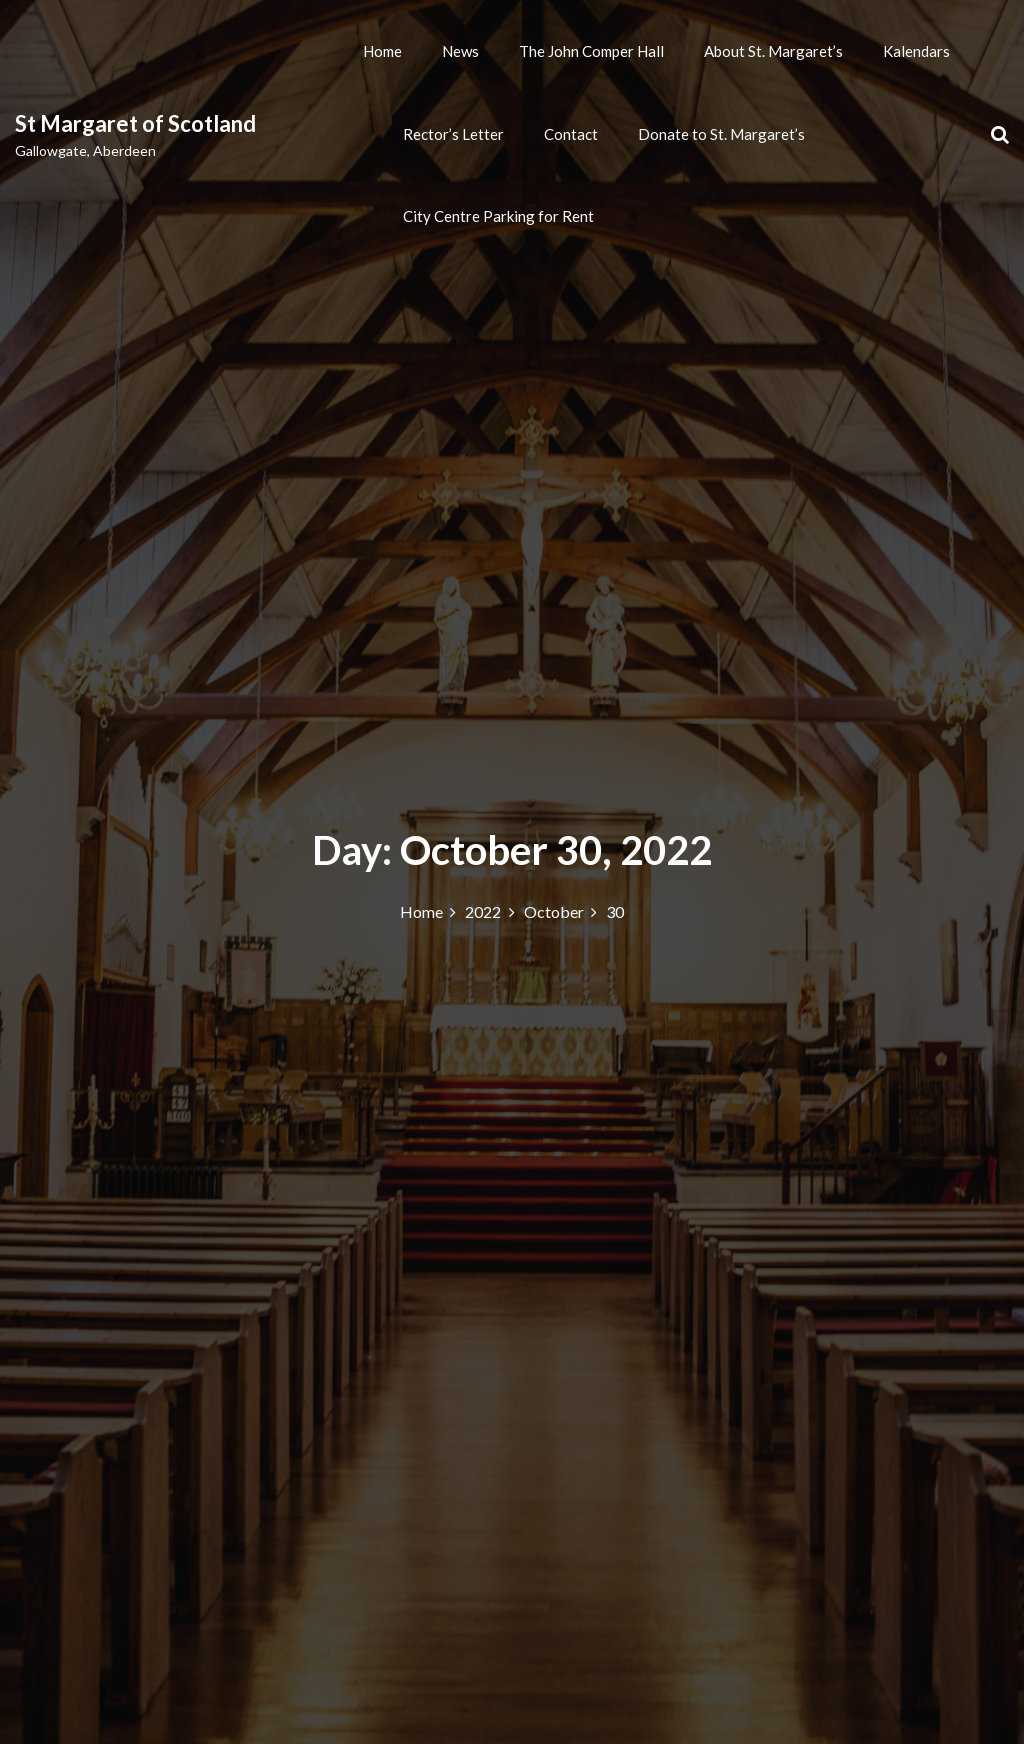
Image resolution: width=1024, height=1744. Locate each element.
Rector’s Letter (453, 134)
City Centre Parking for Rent (498, 216)
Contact (571, 134)
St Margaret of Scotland (135, 123)
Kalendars (916, 51)
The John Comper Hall (591, 51)
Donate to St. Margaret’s (721, 134)
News (460, 51)
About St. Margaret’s (773, 51)
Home (382, 51)
